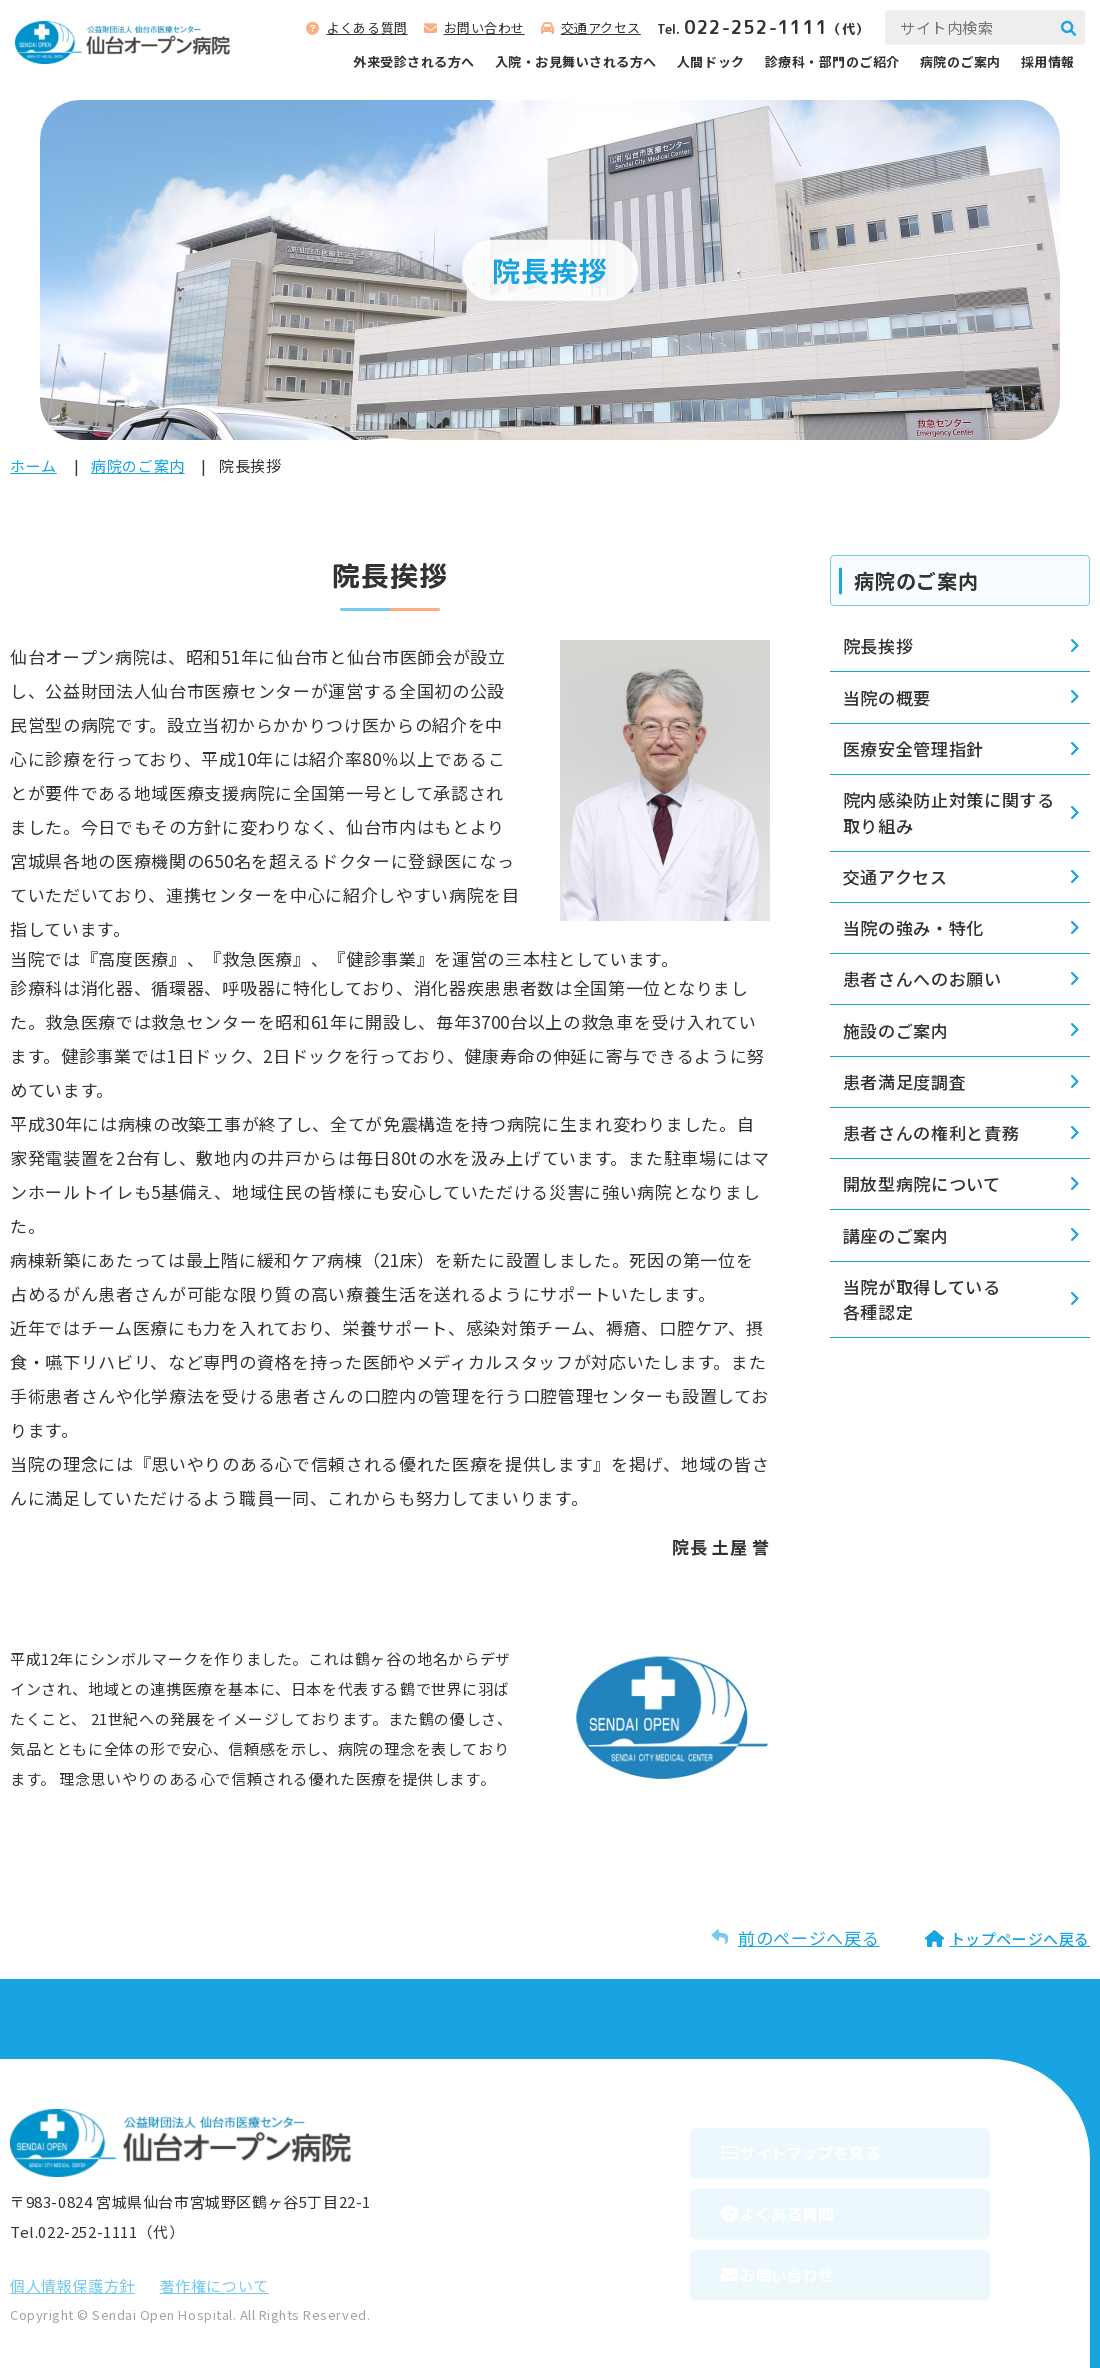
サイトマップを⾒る (844, 2146)
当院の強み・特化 (913, 927)
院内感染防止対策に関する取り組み (949, 812)
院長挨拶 (878, 645)
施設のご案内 (896, 1030)
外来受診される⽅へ (414, 61)
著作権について (214, 2285)
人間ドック (711, 61)
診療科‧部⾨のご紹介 (832, 61)
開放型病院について (922, 1183)
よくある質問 (366, 27)
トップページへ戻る (1020, 1938)
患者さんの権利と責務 (931, 1132)
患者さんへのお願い (922, 978)
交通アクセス (601, 27)
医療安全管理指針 (913, 748)
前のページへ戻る (808, 1937)
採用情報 (1048, 61)
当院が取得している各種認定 (922, 1299)
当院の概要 (887, 697)
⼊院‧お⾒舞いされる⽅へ (576, 61)
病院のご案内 (960, 61)
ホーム (33, 465)
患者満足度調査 (905, 1081)
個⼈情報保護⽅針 (72, 2285)
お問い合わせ (484, 27)
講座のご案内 (896, 1235)
